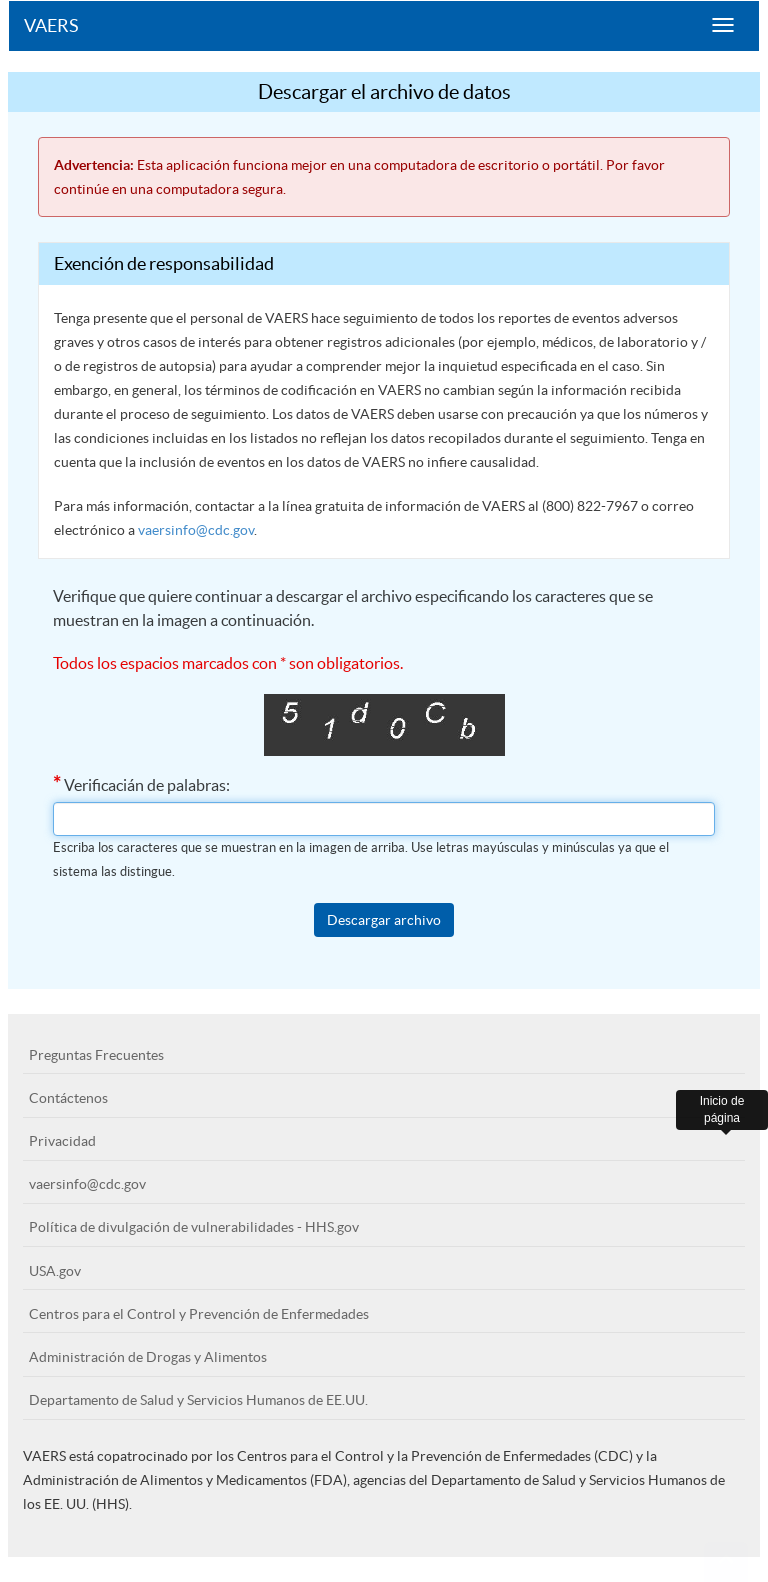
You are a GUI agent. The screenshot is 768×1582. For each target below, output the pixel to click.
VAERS (51, 25)
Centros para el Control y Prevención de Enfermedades (199, 1314)
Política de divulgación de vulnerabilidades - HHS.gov (194, 1227)
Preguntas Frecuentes (96, 1055)
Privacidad (62, 1141)
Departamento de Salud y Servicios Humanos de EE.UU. (198, 1400)
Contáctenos (68, 1098)
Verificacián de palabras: (141, 783)
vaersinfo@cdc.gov (196, 530)
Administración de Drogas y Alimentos (148, 1357)
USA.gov (55, 1271)
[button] (726, 1562)
